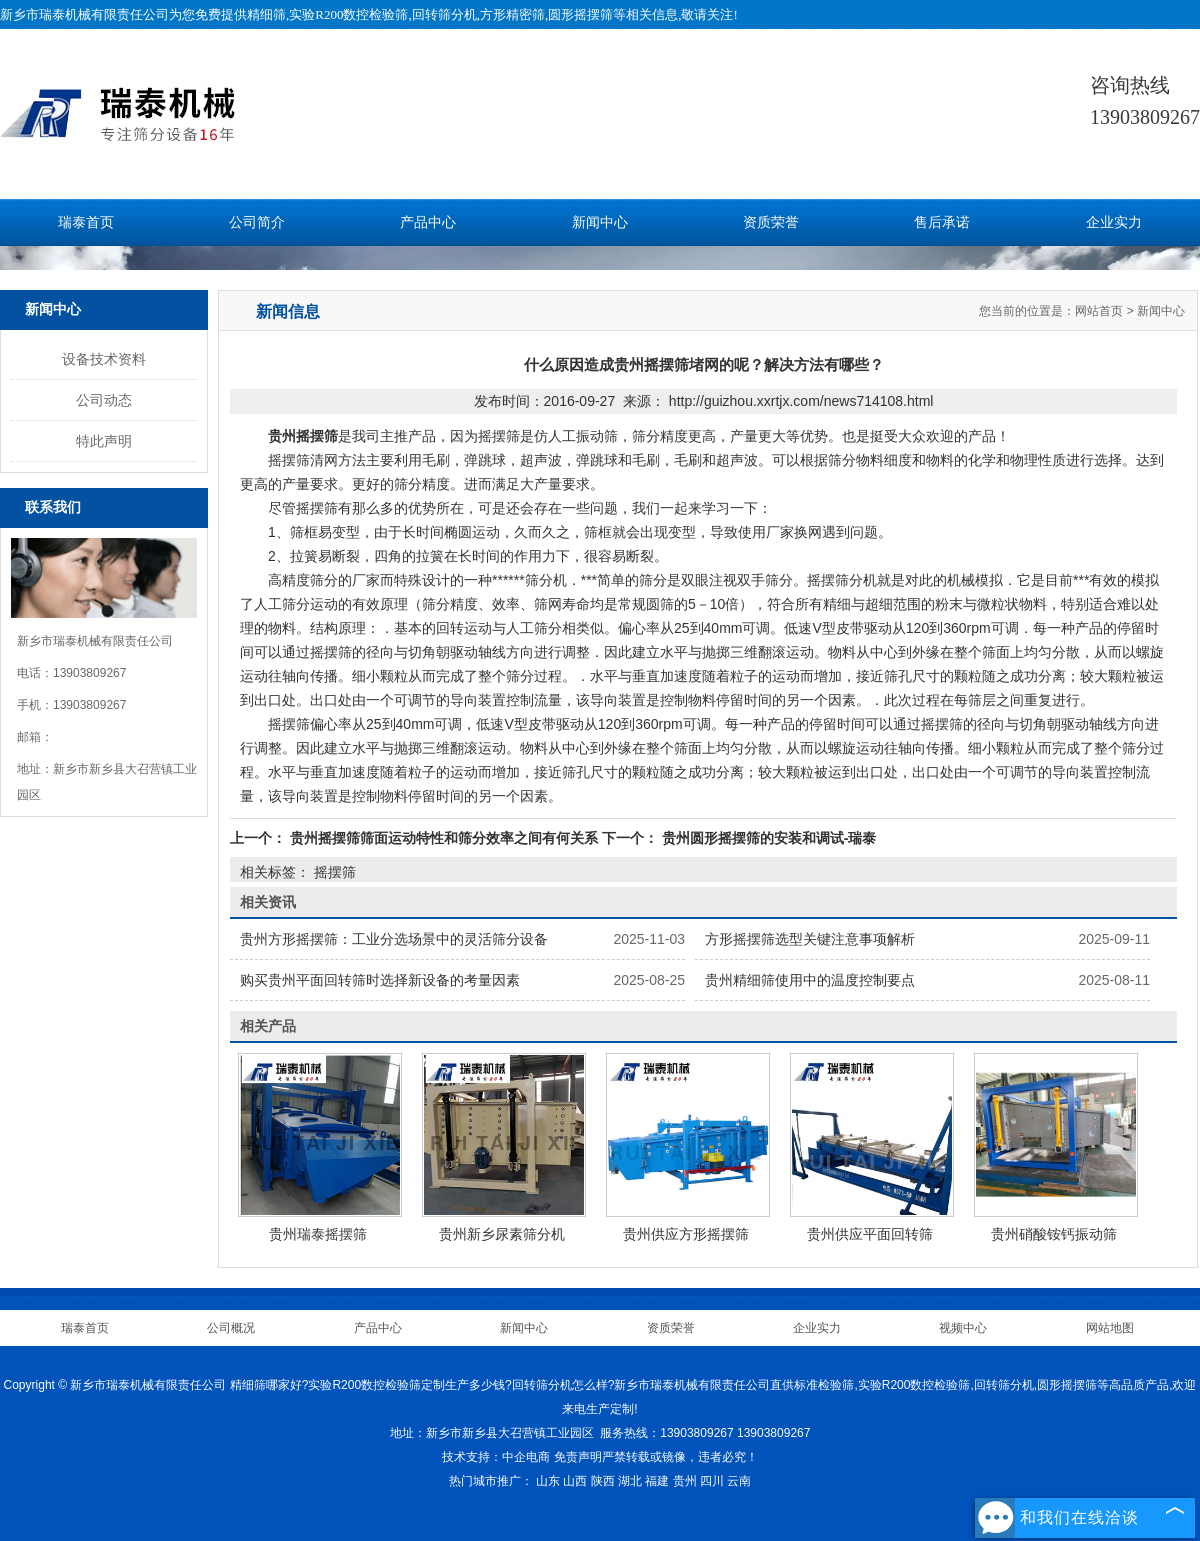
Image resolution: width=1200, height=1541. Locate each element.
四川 (712, 1481)
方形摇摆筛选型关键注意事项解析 (810, 939)
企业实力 (1114, 222)
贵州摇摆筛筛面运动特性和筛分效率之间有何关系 (444, 838)
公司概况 (231, 1328)
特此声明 (104, 441)
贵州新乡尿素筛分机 (502, 1234)
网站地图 (1110, 1328)
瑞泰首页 (86, 222)
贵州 (685, 1481)
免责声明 (578, 1457)
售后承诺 (942, 222)
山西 (575, 1481)
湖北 (630, 1481)
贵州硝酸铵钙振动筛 (1054, 1234)
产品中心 (428, 222)
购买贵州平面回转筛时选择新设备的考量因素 (380, 980)
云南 (739, 1481)
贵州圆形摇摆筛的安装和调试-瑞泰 (767, 838)
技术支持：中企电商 (496, 1457)
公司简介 (257, 222)
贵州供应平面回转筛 (870, 1234)
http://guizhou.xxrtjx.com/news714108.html (801, 401)
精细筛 (266, 14)
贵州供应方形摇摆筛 (686, 1234)
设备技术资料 (104, 359)
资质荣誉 (771, 222)
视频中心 (963, 1328)
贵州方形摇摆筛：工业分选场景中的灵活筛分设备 (394, 939)
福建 (657, 1481)
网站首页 (1099, 311)
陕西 (603, 1481)
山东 (548, 1481)
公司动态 (104, 400)
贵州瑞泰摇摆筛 (318, 1234)
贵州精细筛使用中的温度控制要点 (810, 980)
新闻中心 (600, 222)
